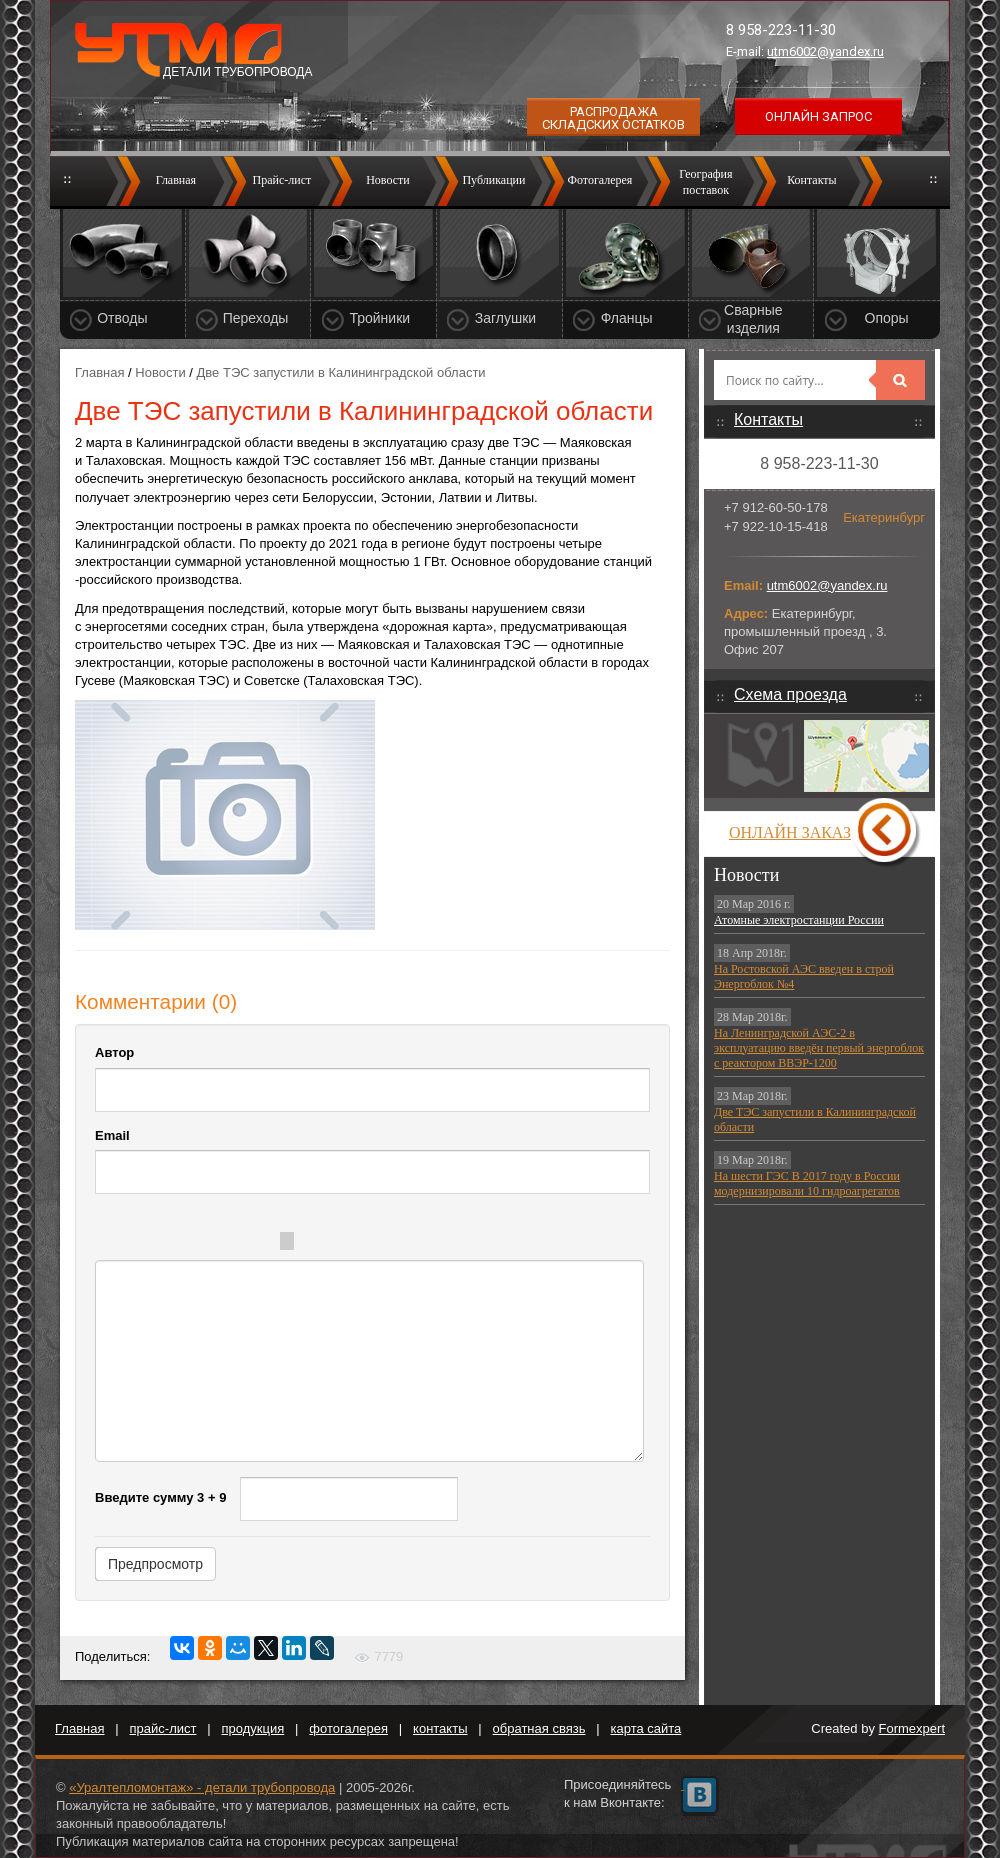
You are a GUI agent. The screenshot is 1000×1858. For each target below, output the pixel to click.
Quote (331, 1244)
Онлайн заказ (790, 832)
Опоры (887, 318)
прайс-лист (163, 1728)
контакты (440, 1728)
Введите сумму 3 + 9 (160, 1497)
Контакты (812, 180)
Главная (176, 180)
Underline (217, 1244)
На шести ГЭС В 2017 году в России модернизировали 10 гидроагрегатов (807, 1183)
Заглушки (505, 318)
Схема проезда (790, 694)
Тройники (379, 318)
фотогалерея (348, 1728)
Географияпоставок (705, 182)
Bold (137, 1244)
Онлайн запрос (818, 116)
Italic (177, 1244)
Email (112, 1135)
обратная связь (539, 1728)
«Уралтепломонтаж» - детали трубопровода (202, 1787)
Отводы (122, 318)
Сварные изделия (753, 319)
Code (371, 1244)
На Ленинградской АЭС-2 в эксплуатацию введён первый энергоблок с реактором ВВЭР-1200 (819, 1048)
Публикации (493, 180)
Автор (114, 1052)
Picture (451, 1244)
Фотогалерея (599, 180)
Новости (388, 180)
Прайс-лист (282, 180)
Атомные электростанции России (799, 920)
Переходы (256, 318)
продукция (253, 1728)
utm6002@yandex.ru (825, 51)
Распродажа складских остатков (613, 118)
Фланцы (627, 318)
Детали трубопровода (237, 72)
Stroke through (257, 1244)
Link (411, 1244)
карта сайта (646, 1728)
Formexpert (912, 1728)
